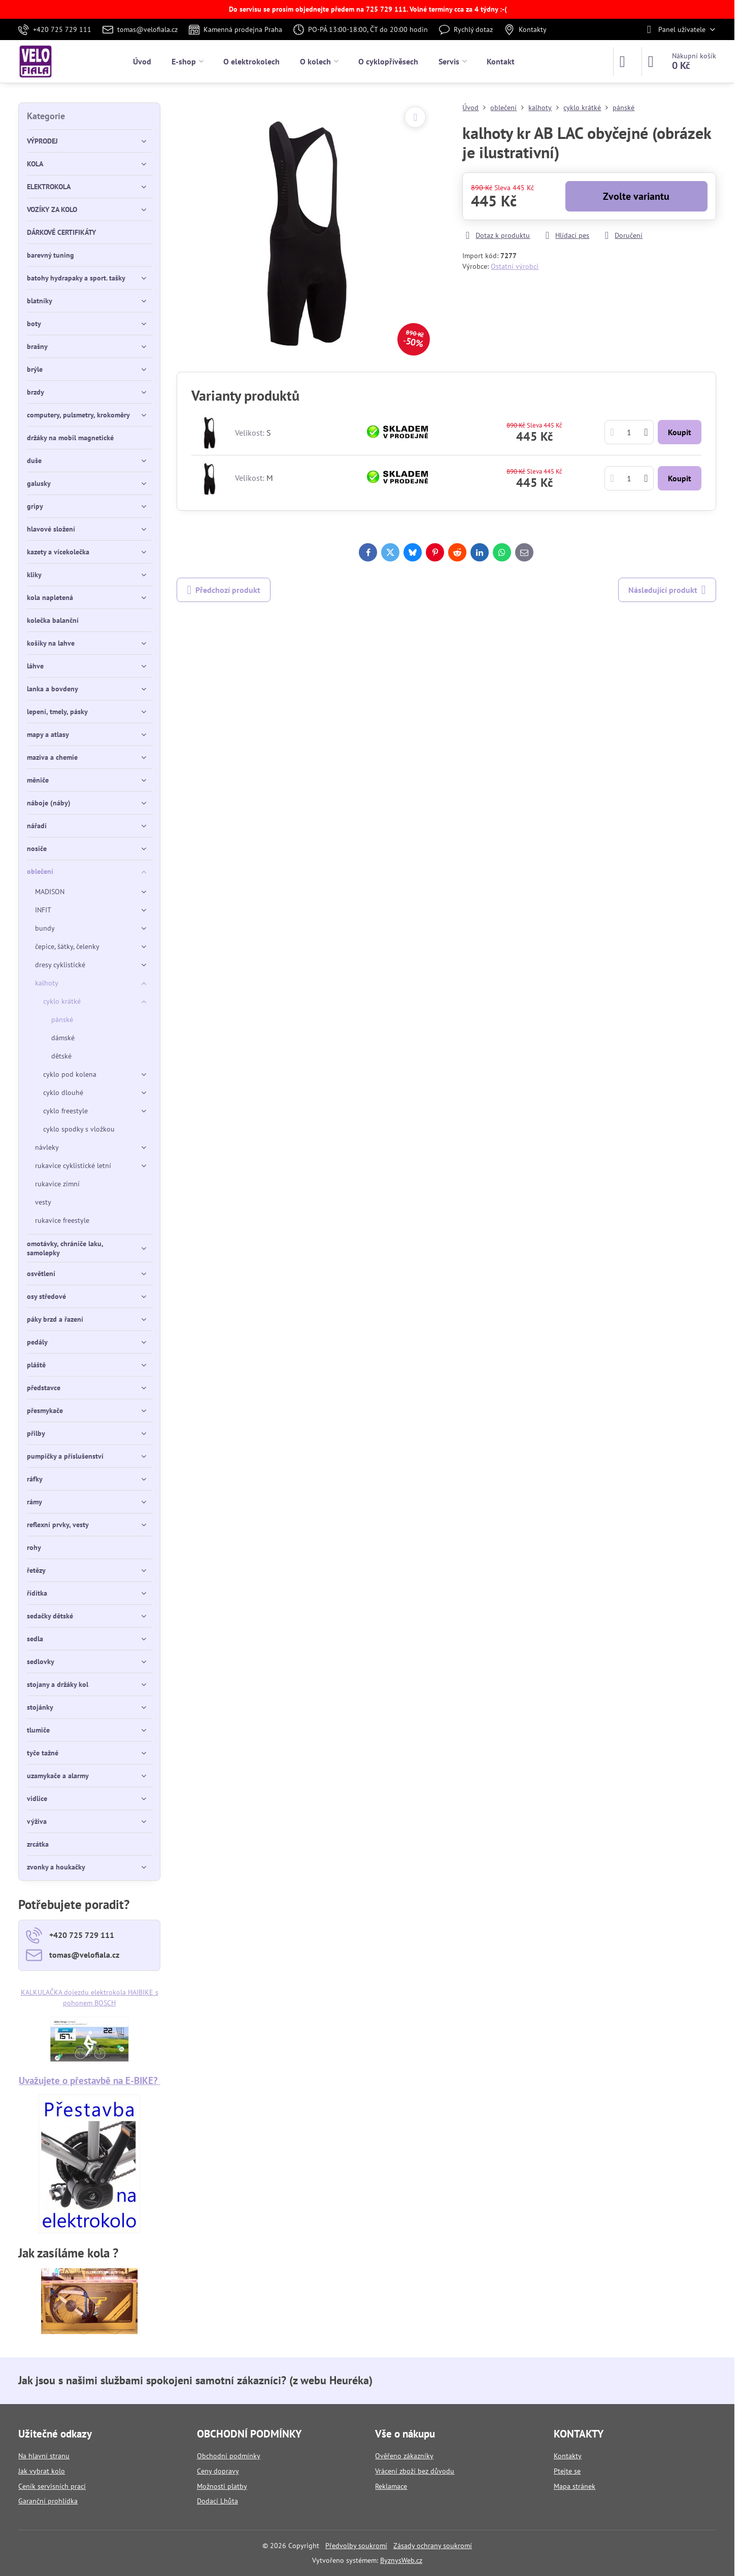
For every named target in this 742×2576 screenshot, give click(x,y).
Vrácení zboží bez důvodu (414, 2471)
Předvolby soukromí (356, 2545)
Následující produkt (667, 590)
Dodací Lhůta (217, 2501)
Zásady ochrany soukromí (432, 2545)
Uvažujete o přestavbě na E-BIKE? (89, 2080)
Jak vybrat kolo (41, 2471)
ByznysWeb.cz (401, 2560)
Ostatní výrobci (514, 266)
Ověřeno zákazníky (404, 2455)
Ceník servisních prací (52, 2486)
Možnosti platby (222, 2486)
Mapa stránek (574, 2486)
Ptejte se (567, 2471)
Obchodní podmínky (228, 2455)
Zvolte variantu (636, 196)
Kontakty (568, 2455)
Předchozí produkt (223, 590)
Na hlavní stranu (44, 2455)
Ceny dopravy (218, 2471)
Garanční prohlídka (48, 2501)
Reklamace (391, 2486)
